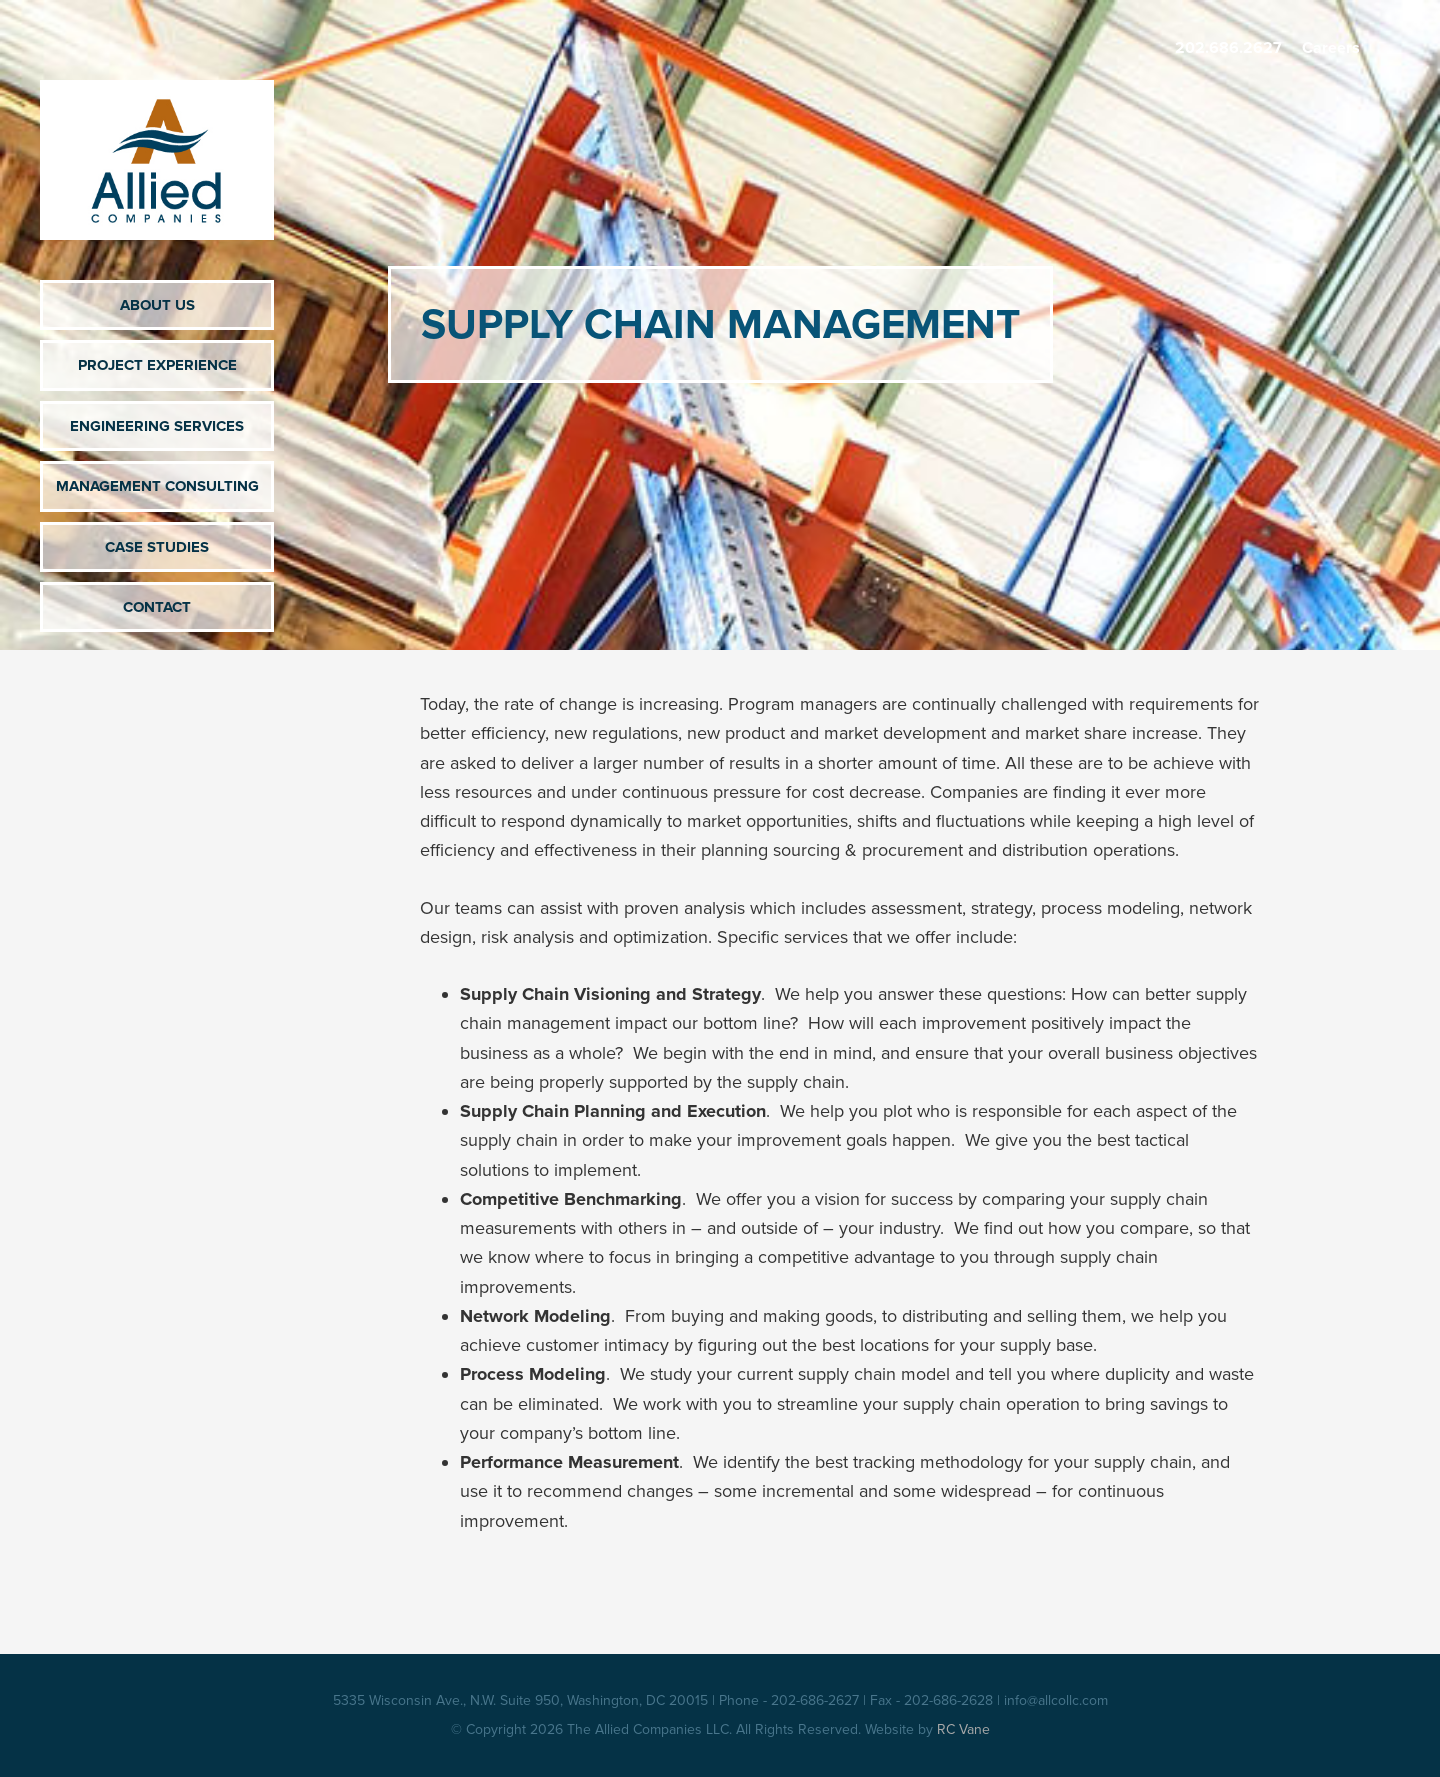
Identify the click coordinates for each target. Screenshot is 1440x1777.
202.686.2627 (1228, 48)
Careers (1331, 48)
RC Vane (963, 1729)
